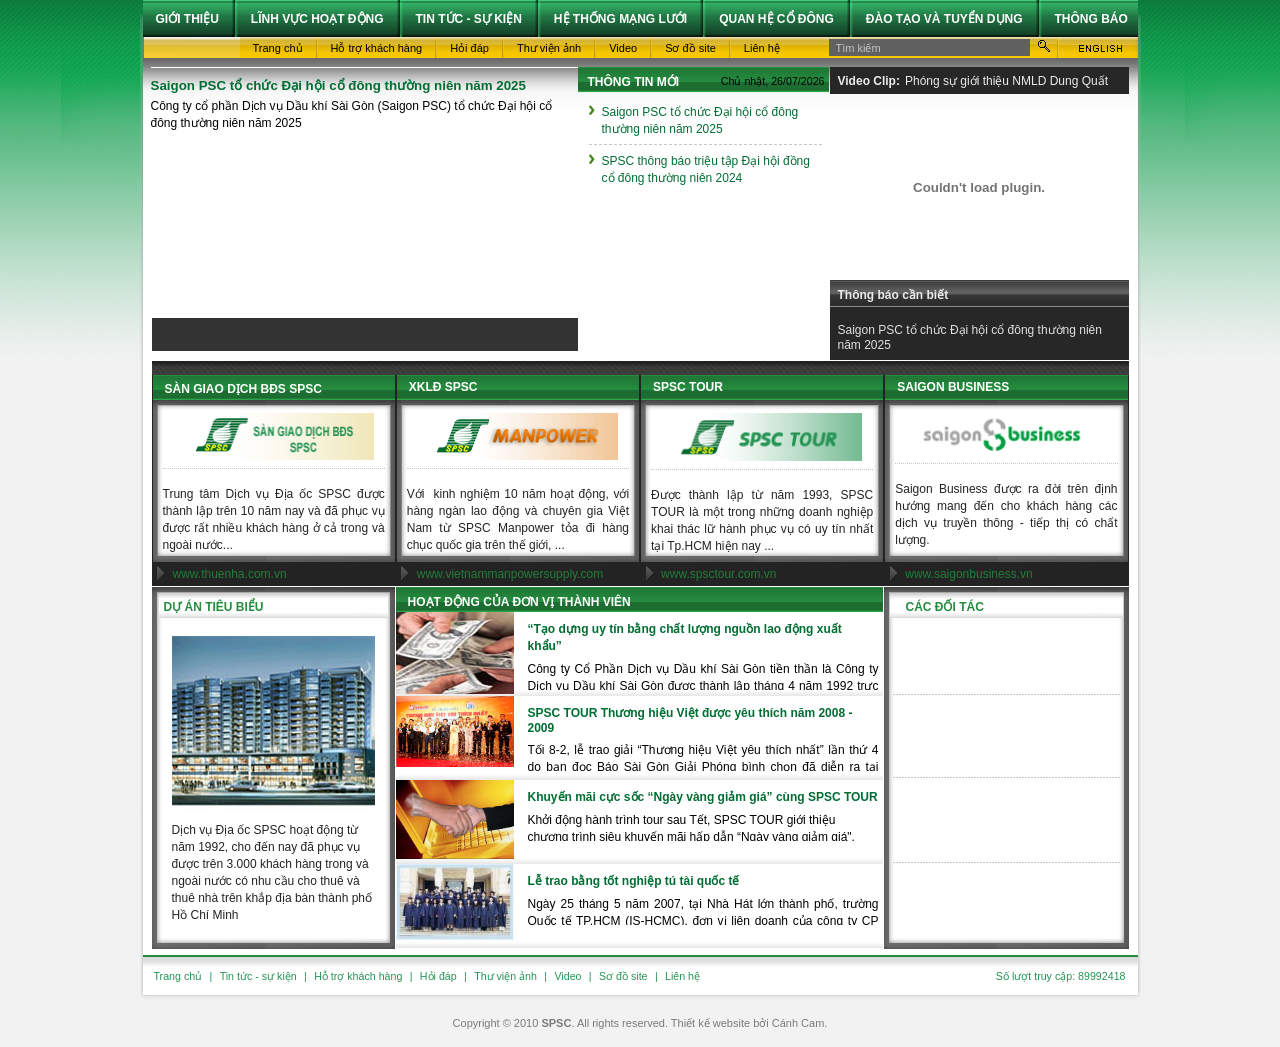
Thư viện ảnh (505, 976)
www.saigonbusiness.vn (968, 574)
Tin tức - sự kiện (258, 976)
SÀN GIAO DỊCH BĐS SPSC (243, 389)
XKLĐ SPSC (443, 387)
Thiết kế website (710, 1023)
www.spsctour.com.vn (718, 574)
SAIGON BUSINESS (953, 387)
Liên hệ (682, 976)
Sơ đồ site (623, 976)
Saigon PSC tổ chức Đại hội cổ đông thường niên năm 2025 (338, 85)
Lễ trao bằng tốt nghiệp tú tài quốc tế (634, 881)
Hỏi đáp (438, 976)
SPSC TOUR (688, 387)
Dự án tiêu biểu (214, 607)
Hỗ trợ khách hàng (358, 976)
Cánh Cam (798, 1023)
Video (567, 976)
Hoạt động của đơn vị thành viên (519, 602)
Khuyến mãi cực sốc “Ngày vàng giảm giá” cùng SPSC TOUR (703, 797)
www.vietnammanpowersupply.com (510, 574)
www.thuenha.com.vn (230, 574)
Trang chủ (178, 976)
